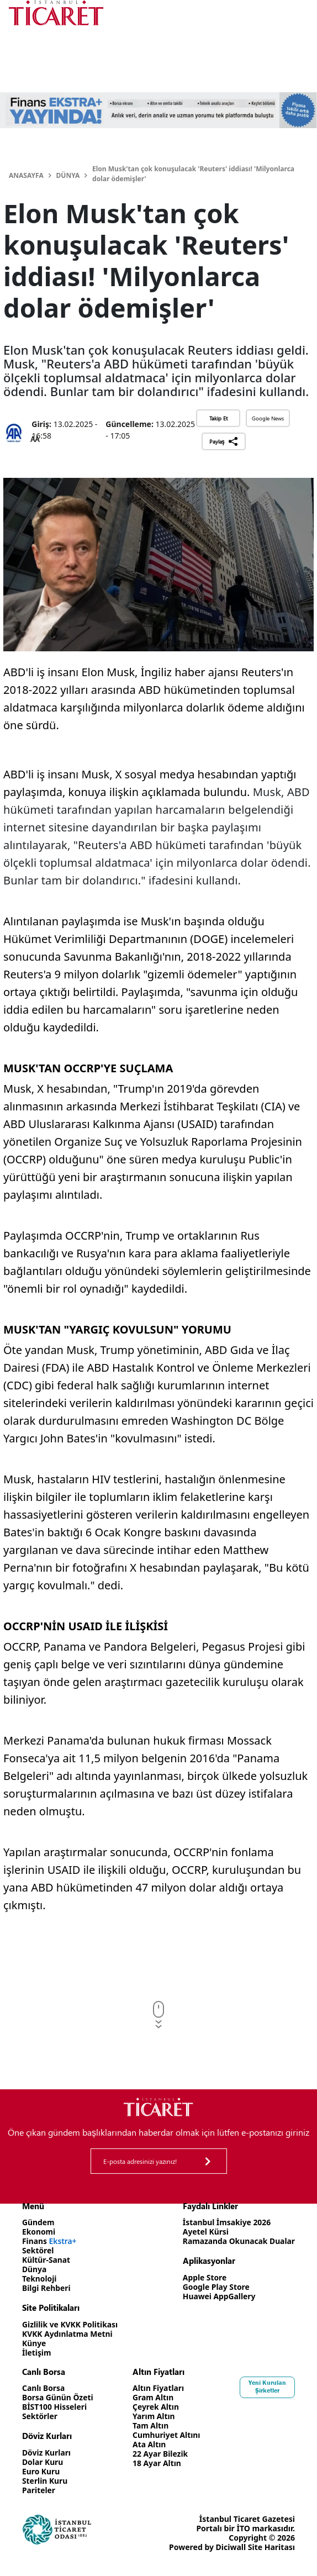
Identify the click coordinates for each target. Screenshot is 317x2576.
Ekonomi (39, 2231)
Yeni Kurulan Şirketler (267, 2386)
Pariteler (39, 2490)
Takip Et (218, 418)
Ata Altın (149, 2444)
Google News (268, 418)
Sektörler (40, 2416)
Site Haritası (271, 2547)
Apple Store (203, 2277)
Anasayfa (26, 175)
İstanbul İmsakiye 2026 (225, 2222)
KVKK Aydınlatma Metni (68, 2333)
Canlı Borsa (43, 2388)
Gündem (38, 2222)
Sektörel (38, 2250)
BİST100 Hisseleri (55, 2406)
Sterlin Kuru (45, 2480)
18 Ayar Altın (157, 2463)
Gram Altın (153, 2397)
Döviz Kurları (46, 2452)
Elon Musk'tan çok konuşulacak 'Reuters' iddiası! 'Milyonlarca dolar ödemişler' (193, 173)
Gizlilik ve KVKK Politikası (70, 2324)
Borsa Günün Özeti (58, 2397)
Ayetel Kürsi (204, 2231)
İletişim (36, 2352)
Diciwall (231, 2547)
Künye (34, 2343)
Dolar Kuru (43, 2462)
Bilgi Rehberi (46, 2288)
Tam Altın (151, 2425)
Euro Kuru (41, 2471)
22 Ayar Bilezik (160, 2453)
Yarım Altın (154, 2416)
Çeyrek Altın (156, 2406)
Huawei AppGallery (218, 2296)
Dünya (68, 175)
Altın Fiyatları (158, 2388)
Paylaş (224, 441)
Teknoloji (39, 2278)
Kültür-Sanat (46, 2259)
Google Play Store (215, 2286)
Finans (49, 2241)
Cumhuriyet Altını (167, 2435)
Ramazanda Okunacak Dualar (238, 2241)
